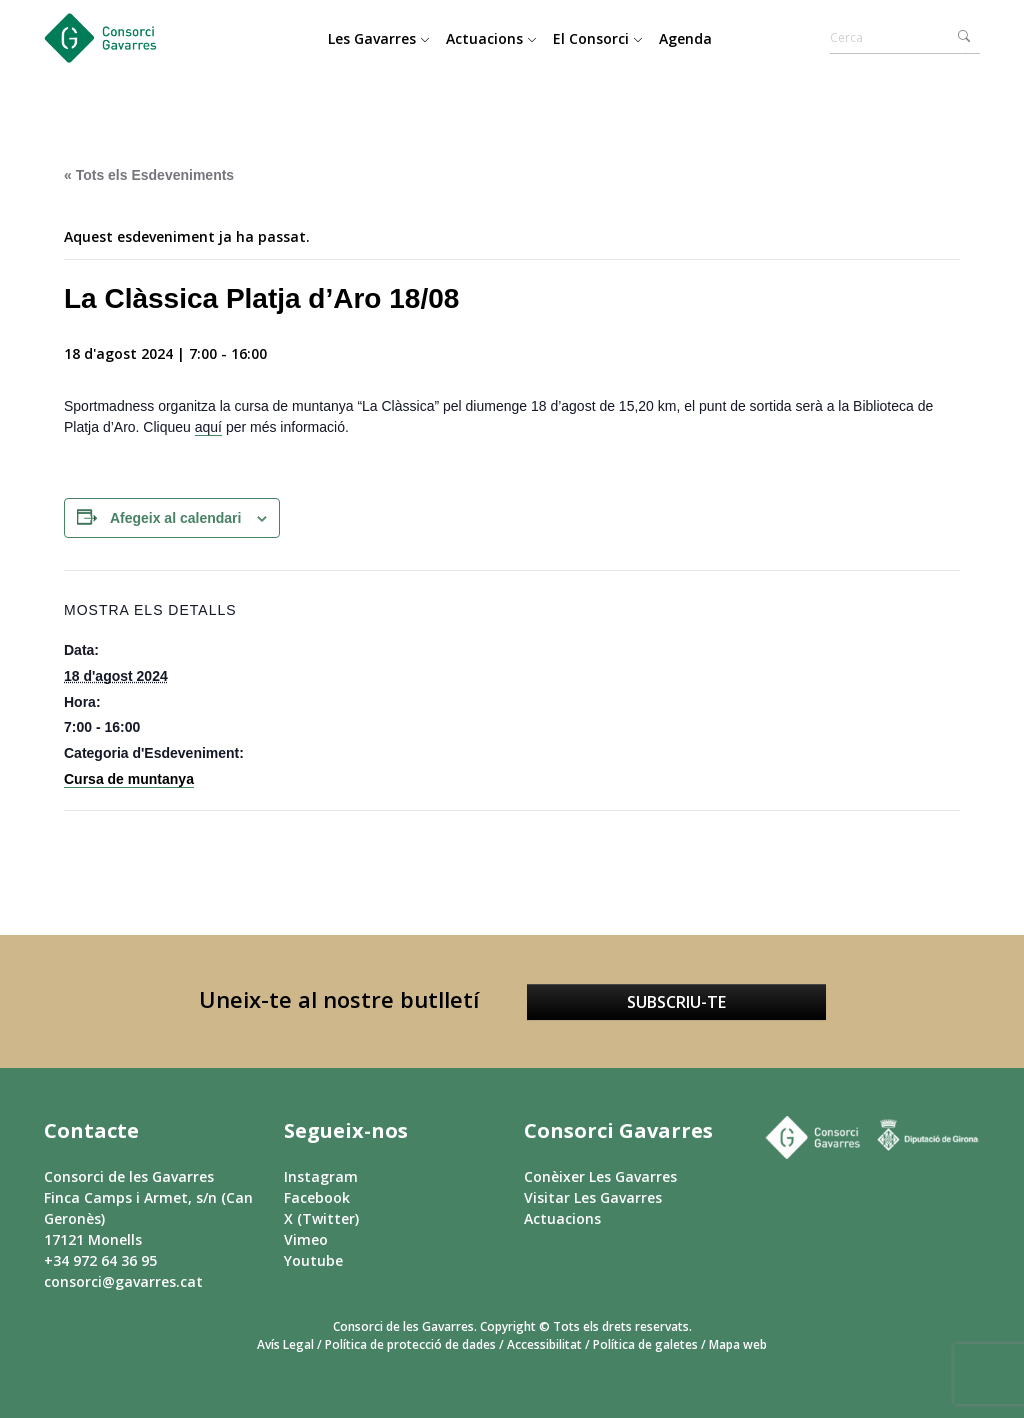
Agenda (685, 38)
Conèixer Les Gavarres (600, 1176)
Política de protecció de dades (410, 1344)
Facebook (317, 1197)
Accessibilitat (544, 1344)
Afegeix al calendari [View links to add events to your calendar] (176, 518)
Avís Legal (285, 1344)
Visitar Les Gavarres (593, 1197)
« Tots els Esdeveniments (149, 175)
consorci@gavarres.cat (123, 1281)
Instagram (321, 1176)
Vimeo (306, 1239)
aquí (208, 427)
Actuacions (491, 38)
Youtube (313, 1260)
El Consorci (598, 38)
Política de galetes (645, 1344)
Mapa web (738, 1344)
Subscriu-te (676, 1002)
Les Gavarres (379, 38)
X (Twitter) (321, 1218)
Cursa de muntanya (129, 779)
